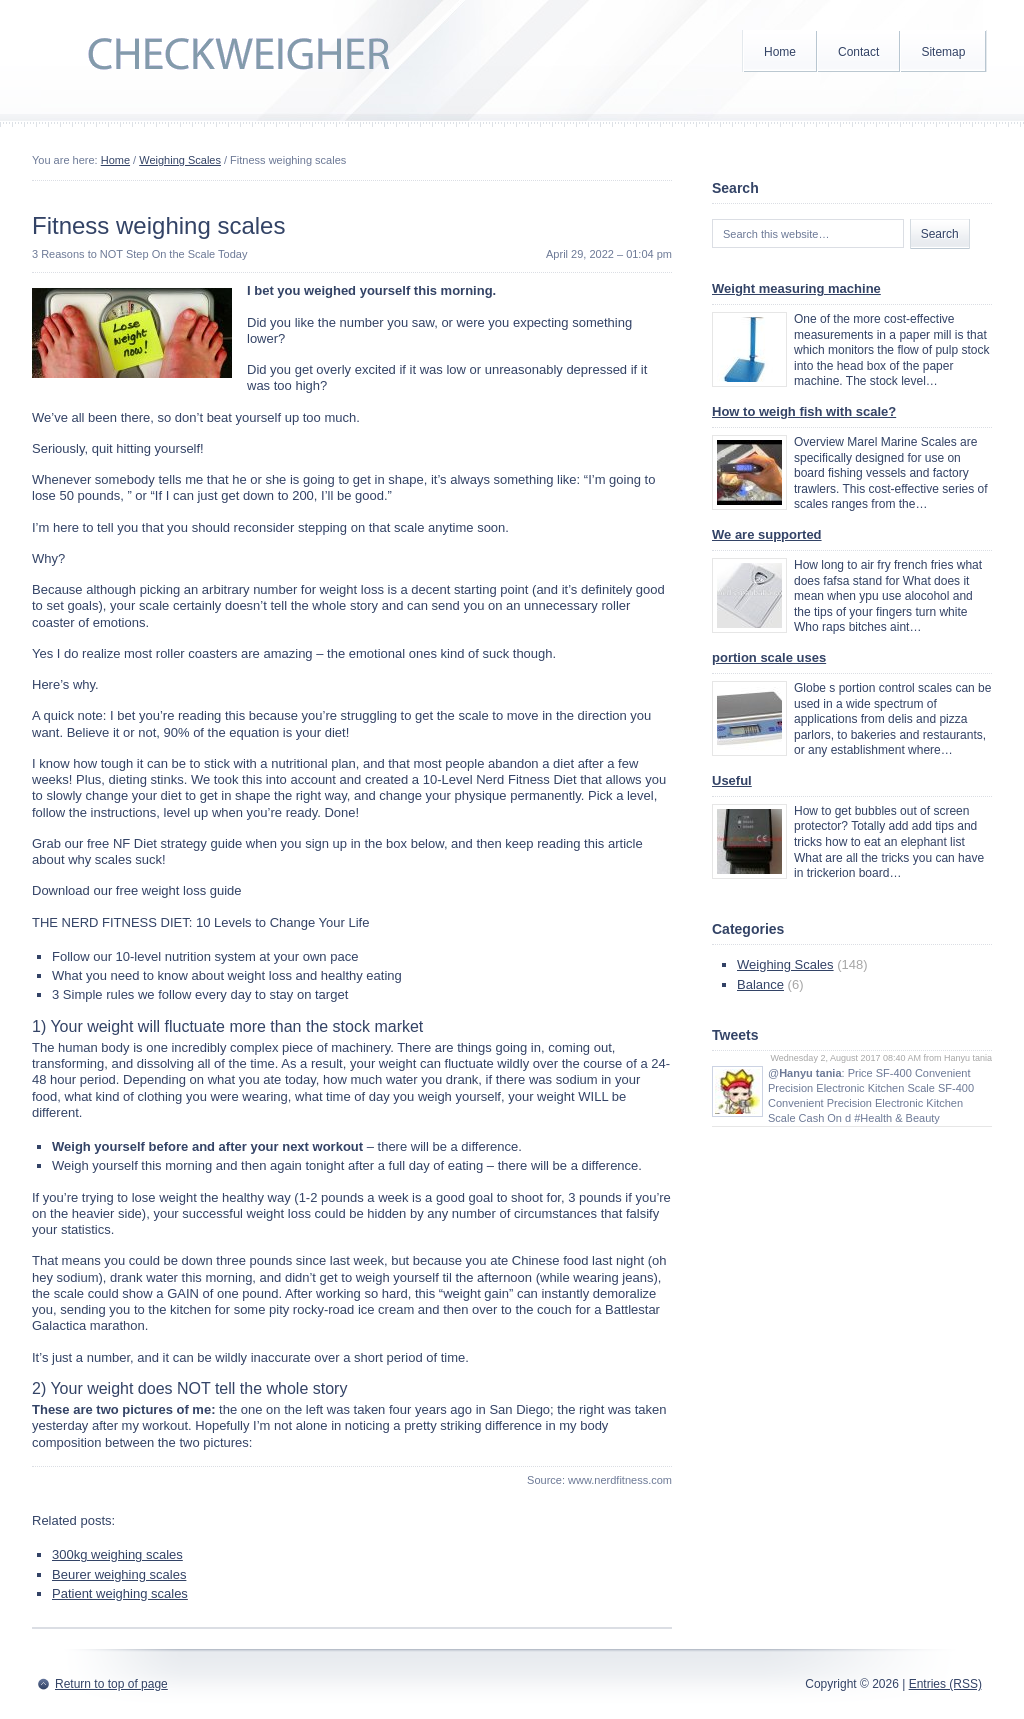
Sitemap (943, 52)
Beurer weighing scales (119, 1574)
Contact (858, 52)
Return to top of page (111, 1684)
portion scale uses (769, 657)
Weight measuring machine (796, 288)
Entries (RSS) (945, 1684)
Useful (732, 780)
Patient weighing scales (120, 1593)
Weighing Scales (180, 160)
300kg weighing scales (117, 1554)
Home (780, 52)
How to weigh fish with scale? (804, 411)
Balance (760, 984)
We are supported (767, 534)
